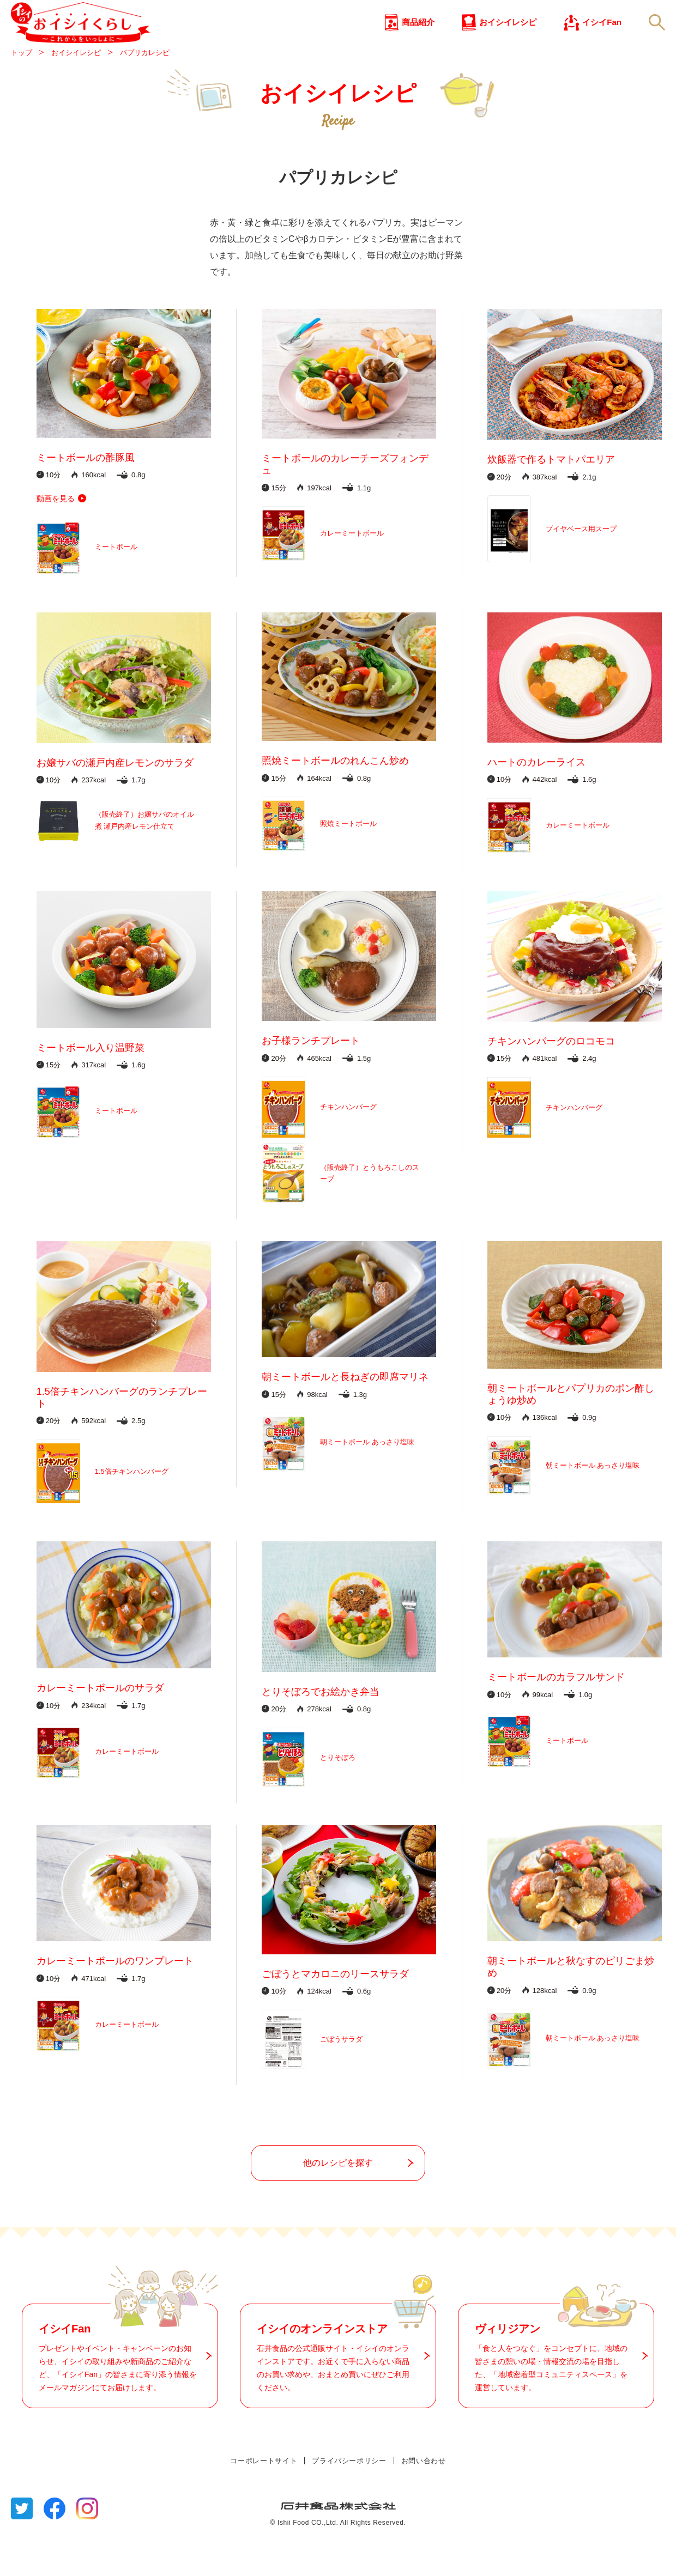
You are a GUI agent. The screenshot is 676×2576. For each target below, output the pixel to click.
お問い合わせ (423, 2500)
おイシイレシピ (507, 43)
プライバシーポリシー (349, 2500)
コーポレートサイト (263, 2500)
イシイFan (601, 43)
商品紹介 (418, 43)
